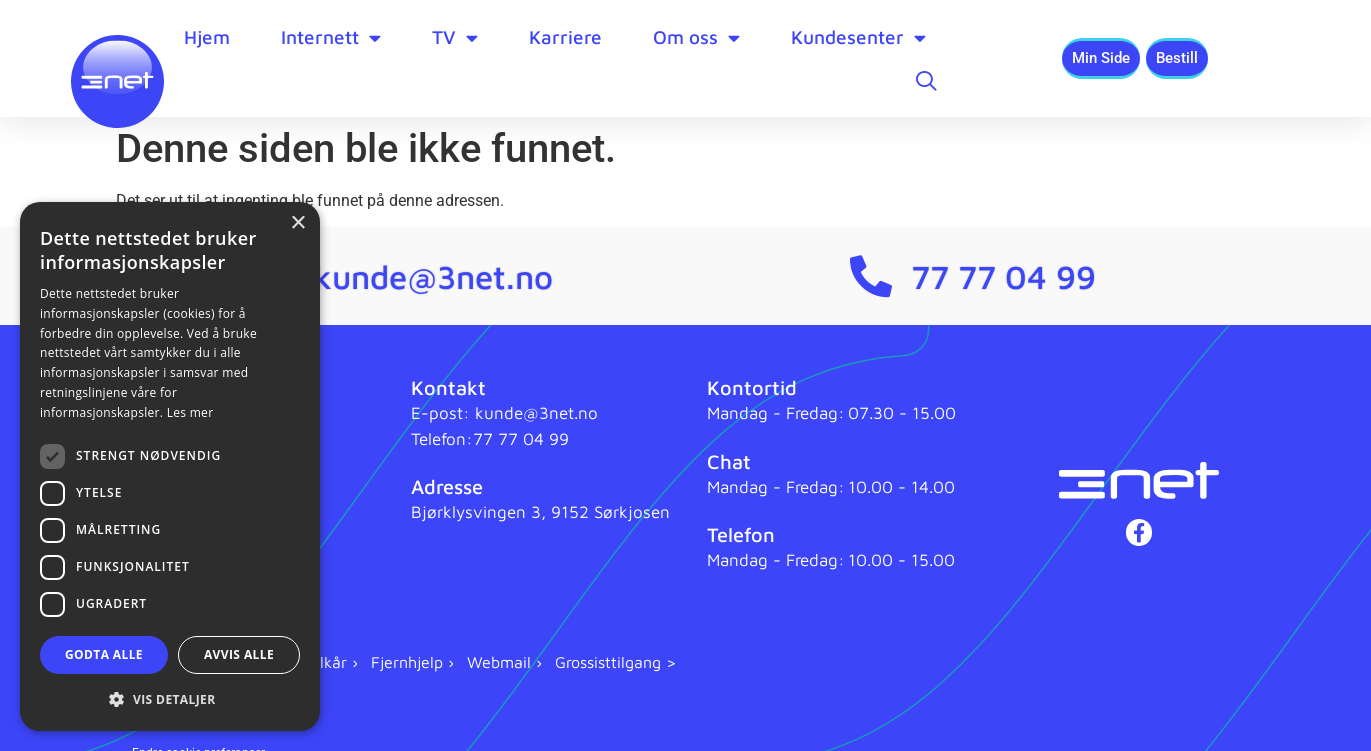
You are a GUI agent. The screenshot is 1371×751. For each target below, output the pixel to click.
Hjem (207, 37)
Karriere (565, 37)
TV (455, 37)
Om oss (696, 37)
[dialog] (170, 466)
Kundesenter (858, 37)
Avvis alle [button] (239, 654)
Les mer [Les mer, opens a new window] (190, 412)
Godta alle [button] (104, 654)
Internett (331, 37)
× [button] (297, 223)
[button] (170, 699)
